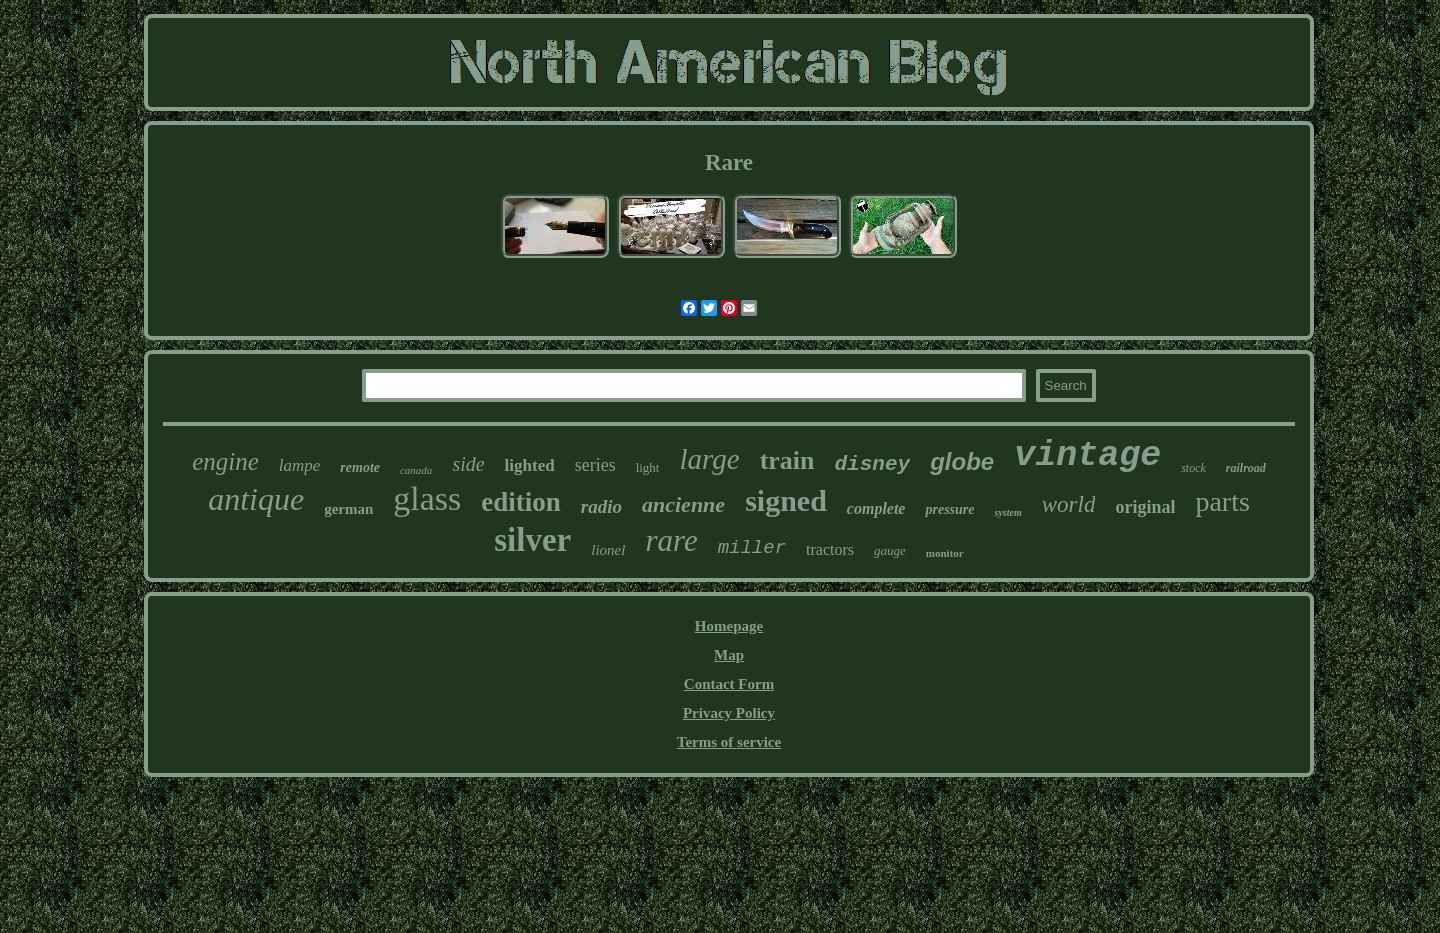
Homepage (729, 626)
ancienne (683, 504)
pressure (949, 509)
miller (752, 548)
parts (1222, 501)
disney (873, 464)
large (709, 459)
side (468, 464)
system (1007, 512)
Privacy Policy (729, 713)
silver (532, 540)
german (348, 509)
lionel (608, 550)
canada (416, 470)
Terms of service (729, 742)
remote (360, 467)
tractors (830, 549)
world (1069, 504)
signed (786, 500)
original (1145, 507)
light (648, 467)
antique (256, 499)
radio (601, 506)
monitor (945, 553)
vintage (1087, 456)
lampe (300, 465)
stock (1193, 468)
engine (225, 461)
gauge (890, 550)
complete (876, 508)
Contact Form (729, 684)
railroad (1246, 468)
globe (962, 461)
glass (427, 498)
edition (521, 502)
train (787, 460)
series (595, 465)
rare (671, 540)
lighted (530, 465)
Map (729, 655)
